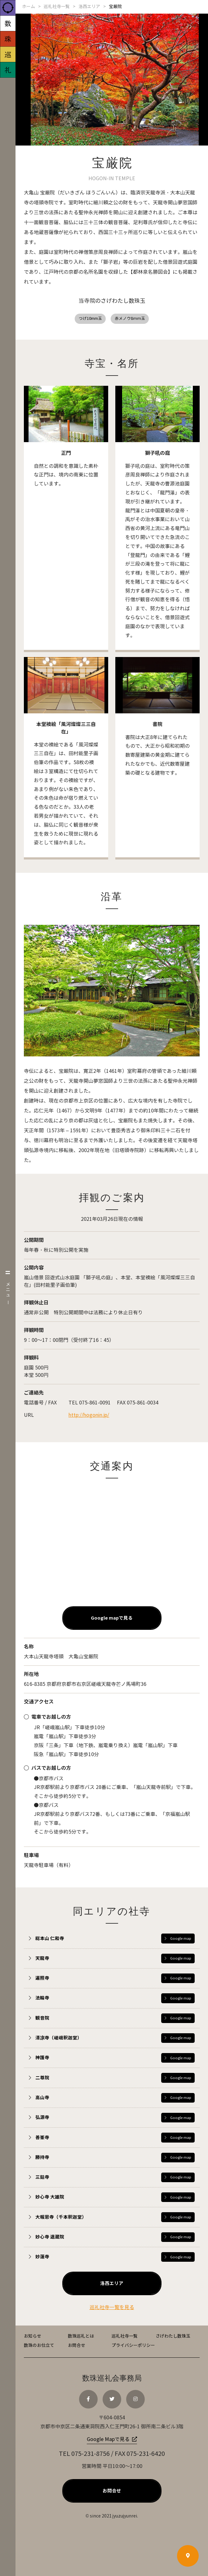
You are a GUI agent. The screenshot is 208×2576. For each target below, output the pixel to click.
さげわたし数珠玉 (173, 2341)
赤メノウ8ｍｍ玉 (132, 319)
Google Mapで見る (108, 2444)
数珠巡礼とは (81, 2341)
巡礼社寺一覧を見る (112, 2312)
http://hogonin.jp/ (89, 1418)
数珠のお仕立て (39, 2350)
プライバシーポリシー (133, 2350)
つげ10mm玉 (88, 319)
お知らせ (32, 2341)
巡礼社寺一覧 (125, 2341)
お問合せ (76, 2350)
